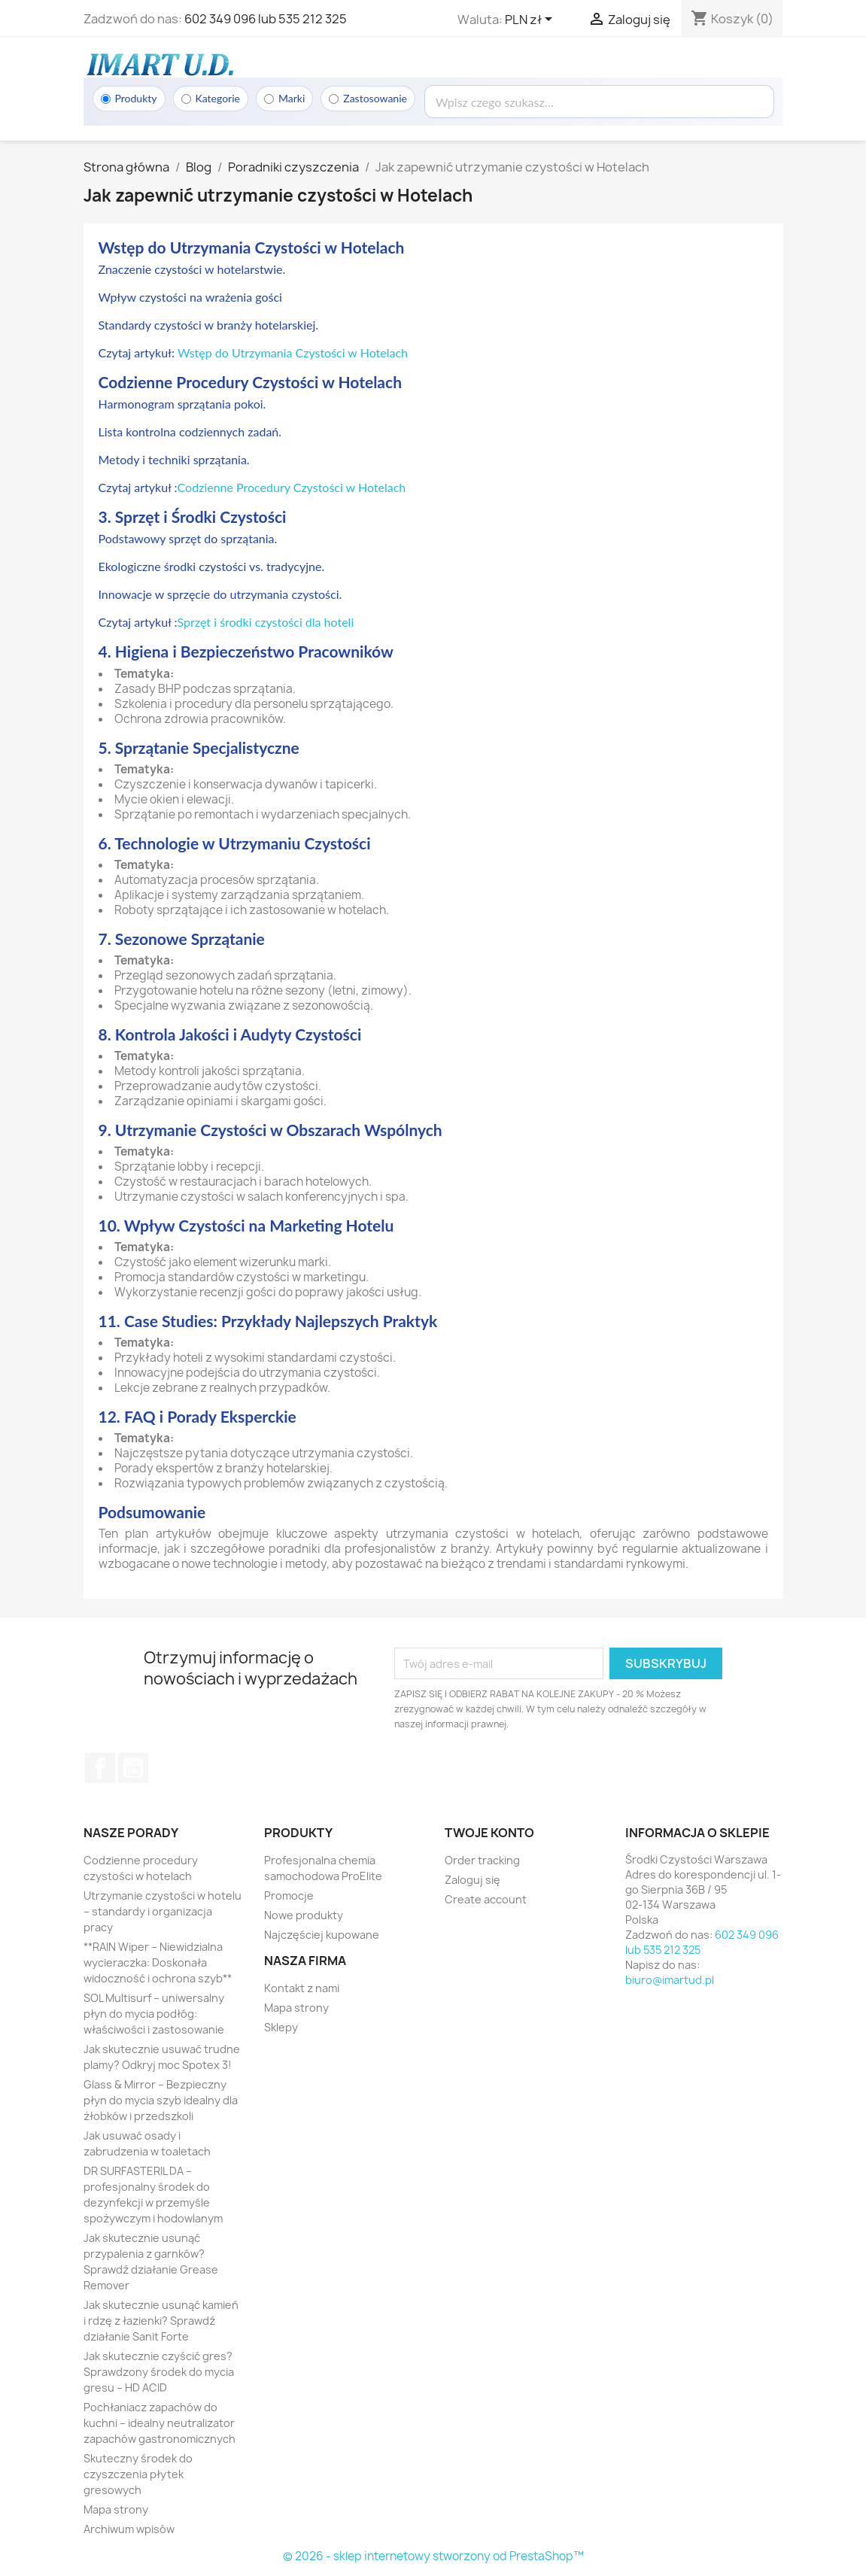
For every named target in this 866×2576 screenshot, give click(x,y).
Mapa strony (116, 2509)
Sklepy (281, 2027)
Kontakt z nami (301, 1988)
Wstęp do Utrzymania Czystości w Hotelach (293, 352)
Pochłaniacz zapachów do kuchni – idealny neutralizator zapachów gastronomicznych (159, 2423)
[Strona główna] (159, 64)
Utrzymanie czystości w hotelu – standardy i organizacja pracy (163, 1911)
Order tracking (482, 1860)
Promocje (289, 1895)
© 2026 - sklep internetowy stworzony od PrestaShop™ (433, 2556)
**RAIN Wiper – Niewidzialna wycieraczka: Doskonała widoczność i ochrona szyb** (158, 1962)
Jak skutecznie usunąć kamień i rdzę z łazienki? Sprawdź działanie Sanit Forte (161, 2321)
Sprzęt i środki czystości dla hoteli (266, 622)
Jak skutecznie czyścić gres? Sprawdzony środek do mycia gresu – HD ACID (159, 2372)
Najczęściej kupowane (321, 1934)
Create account (486, 1899)
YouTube (133, 1768)
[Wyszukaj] (599, 101)
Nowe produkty (303, 1915)
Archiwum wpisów (129, 2529)
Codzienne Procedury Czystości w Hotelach (292, 487)
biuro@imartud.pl (669, 1980)
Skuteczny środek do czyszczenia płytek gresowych (138, 2474)
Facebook (100, 1768)
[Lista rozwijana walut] (531, 20)
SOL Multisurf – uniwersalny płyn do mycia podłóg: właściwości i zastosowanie (154, 2014)
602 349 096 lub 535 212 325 (265, 19)
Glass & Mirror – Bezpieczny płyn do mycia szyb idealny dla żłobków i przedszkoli (161, 2100)
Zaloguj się (472, 1880)
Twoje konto (489, 1832)
